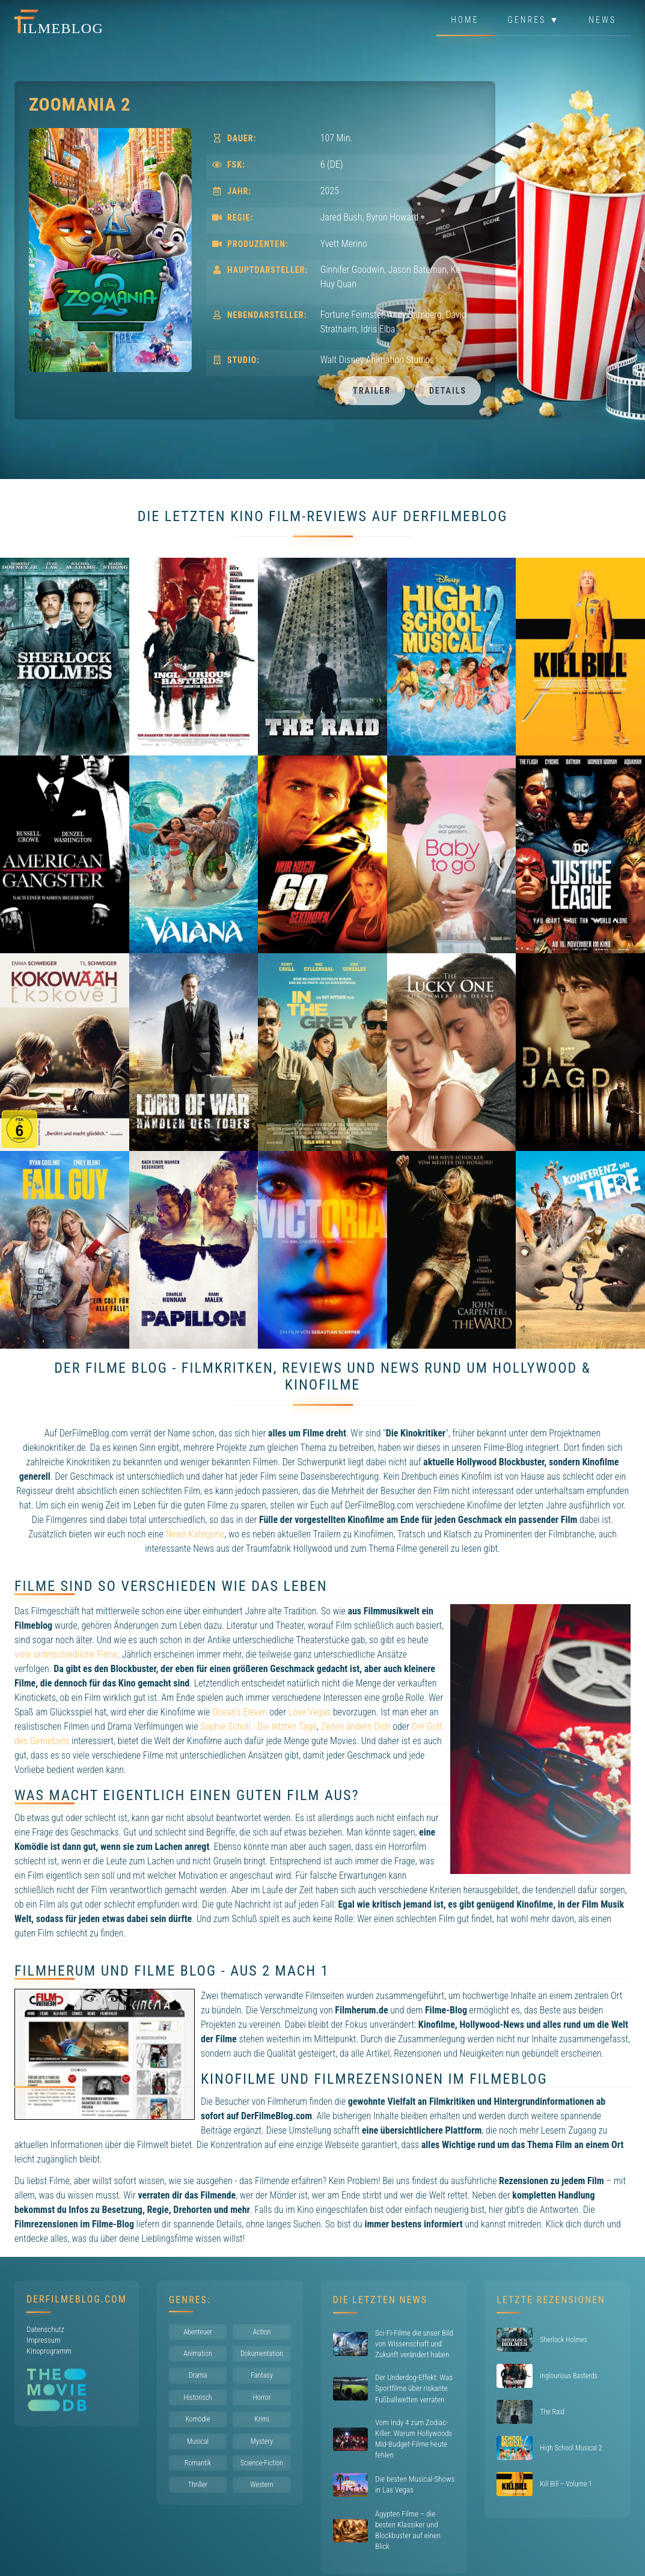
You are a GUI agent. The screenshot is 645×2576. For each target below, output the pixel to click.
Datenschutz (45, 2329)
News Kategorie (194, 1534)
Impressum (43, 2340)
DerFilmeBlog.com (76, 2299)
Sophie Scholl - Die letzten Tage (258, 1726)
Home (464, 20)
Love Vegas (310, 1712)
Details (447, 390)
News (602, 20)
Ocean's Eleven (239, 1712)
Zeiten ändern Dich (355, 1726)
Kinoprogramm (49, 2350)
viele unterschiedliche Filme (65, 1654)
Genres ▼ (534, 20)
